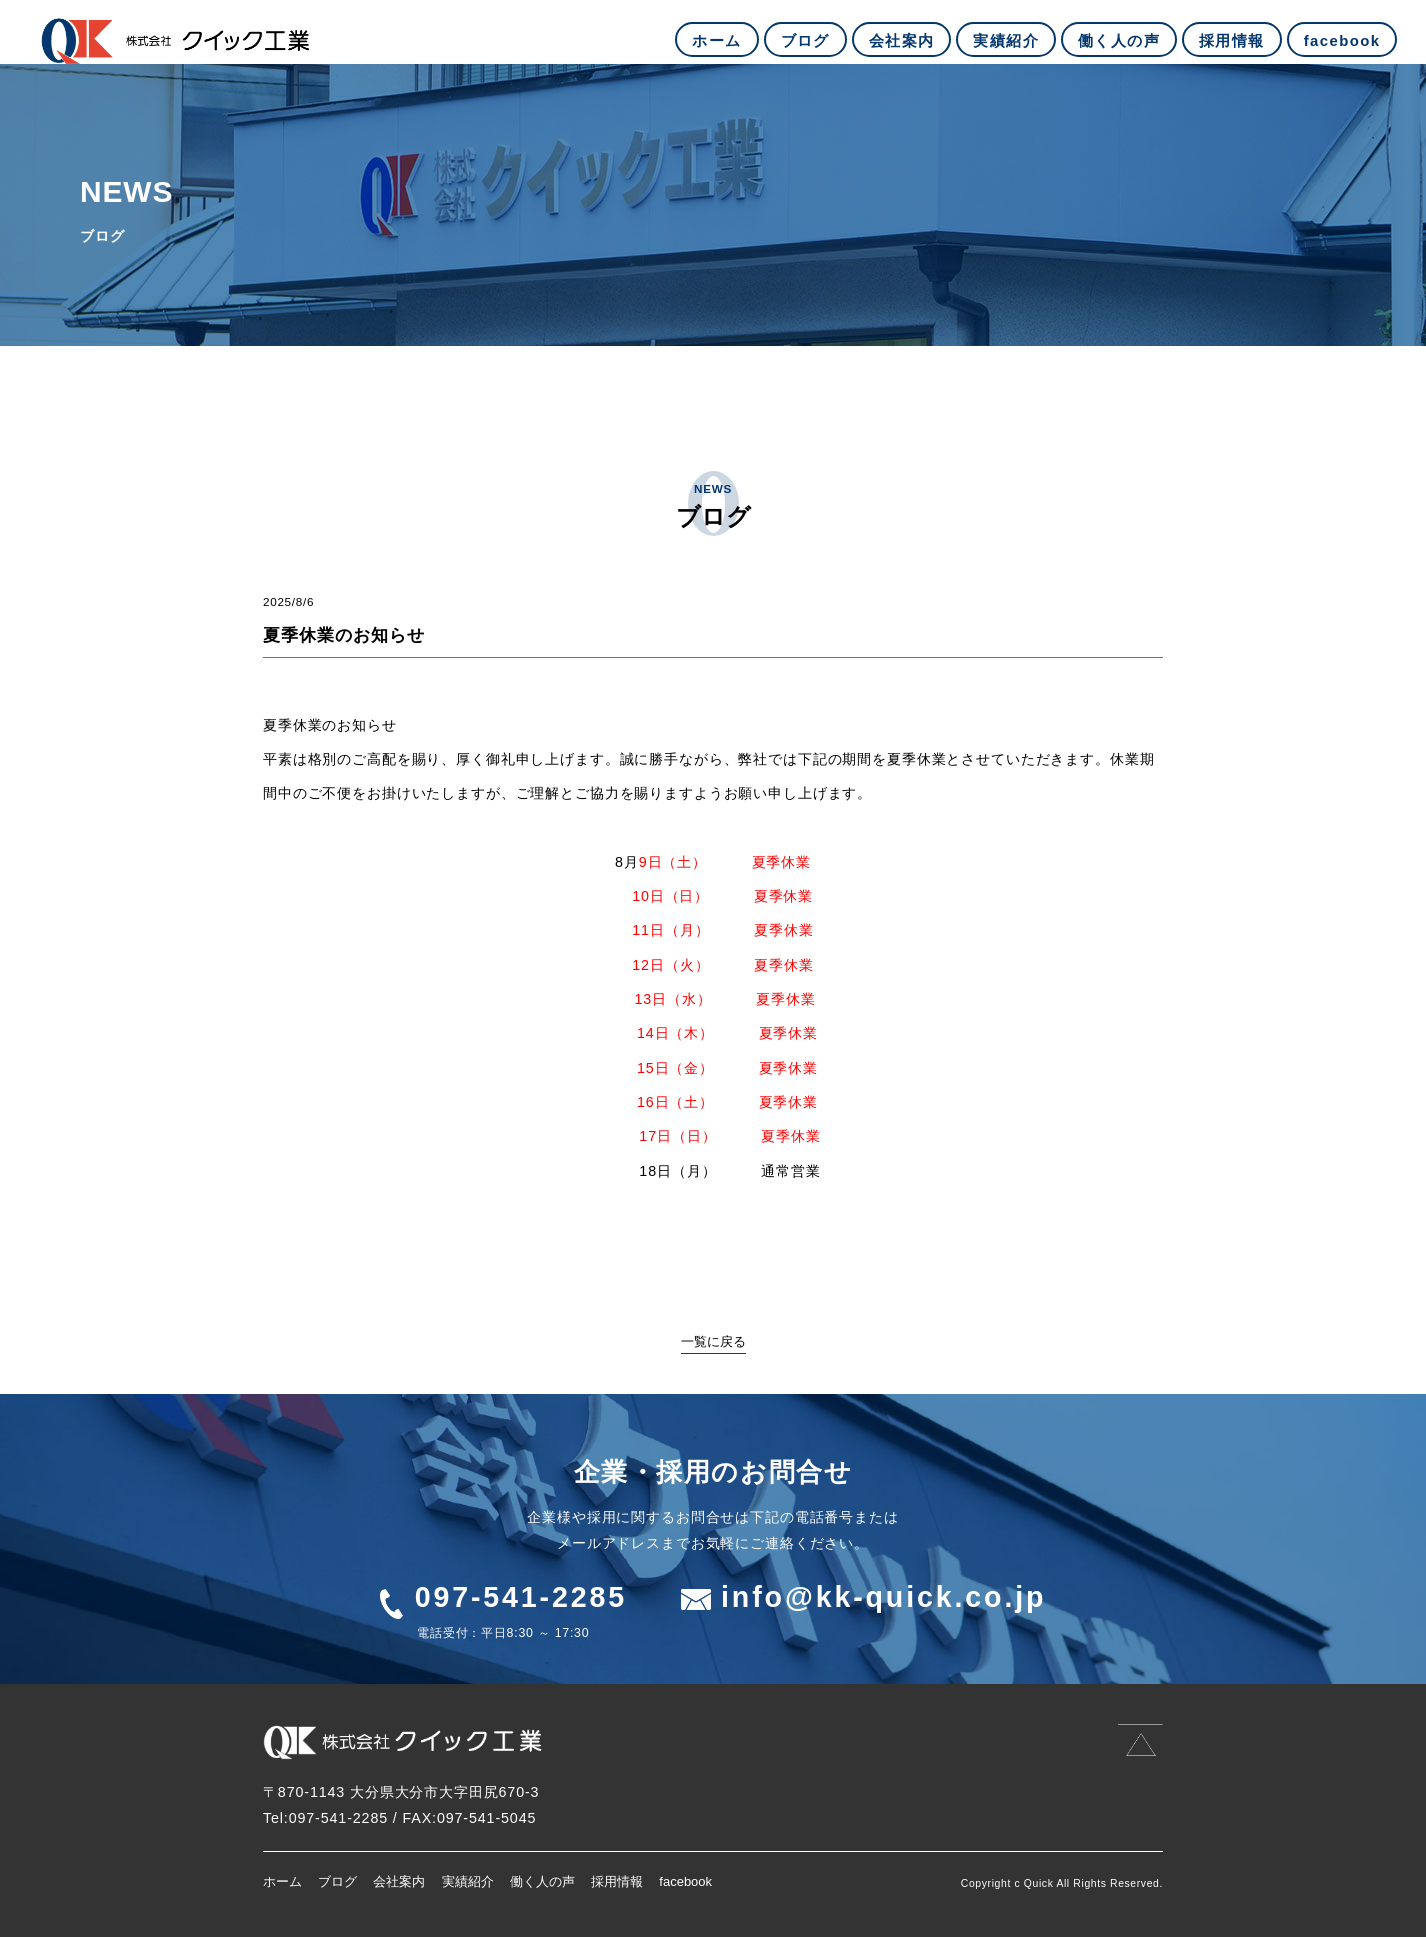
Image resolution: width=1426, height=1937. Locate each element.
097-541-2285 (521, 1597)
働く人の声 (542, 1881)
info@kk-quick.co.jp (883, 1597)
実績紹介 (468, 1881)
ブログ (337, 1881)
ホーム (282, 1881)
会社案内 (399, 1881)
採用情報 (617, 1881)
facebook (685, 1881)
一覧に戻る (713, 1341)
